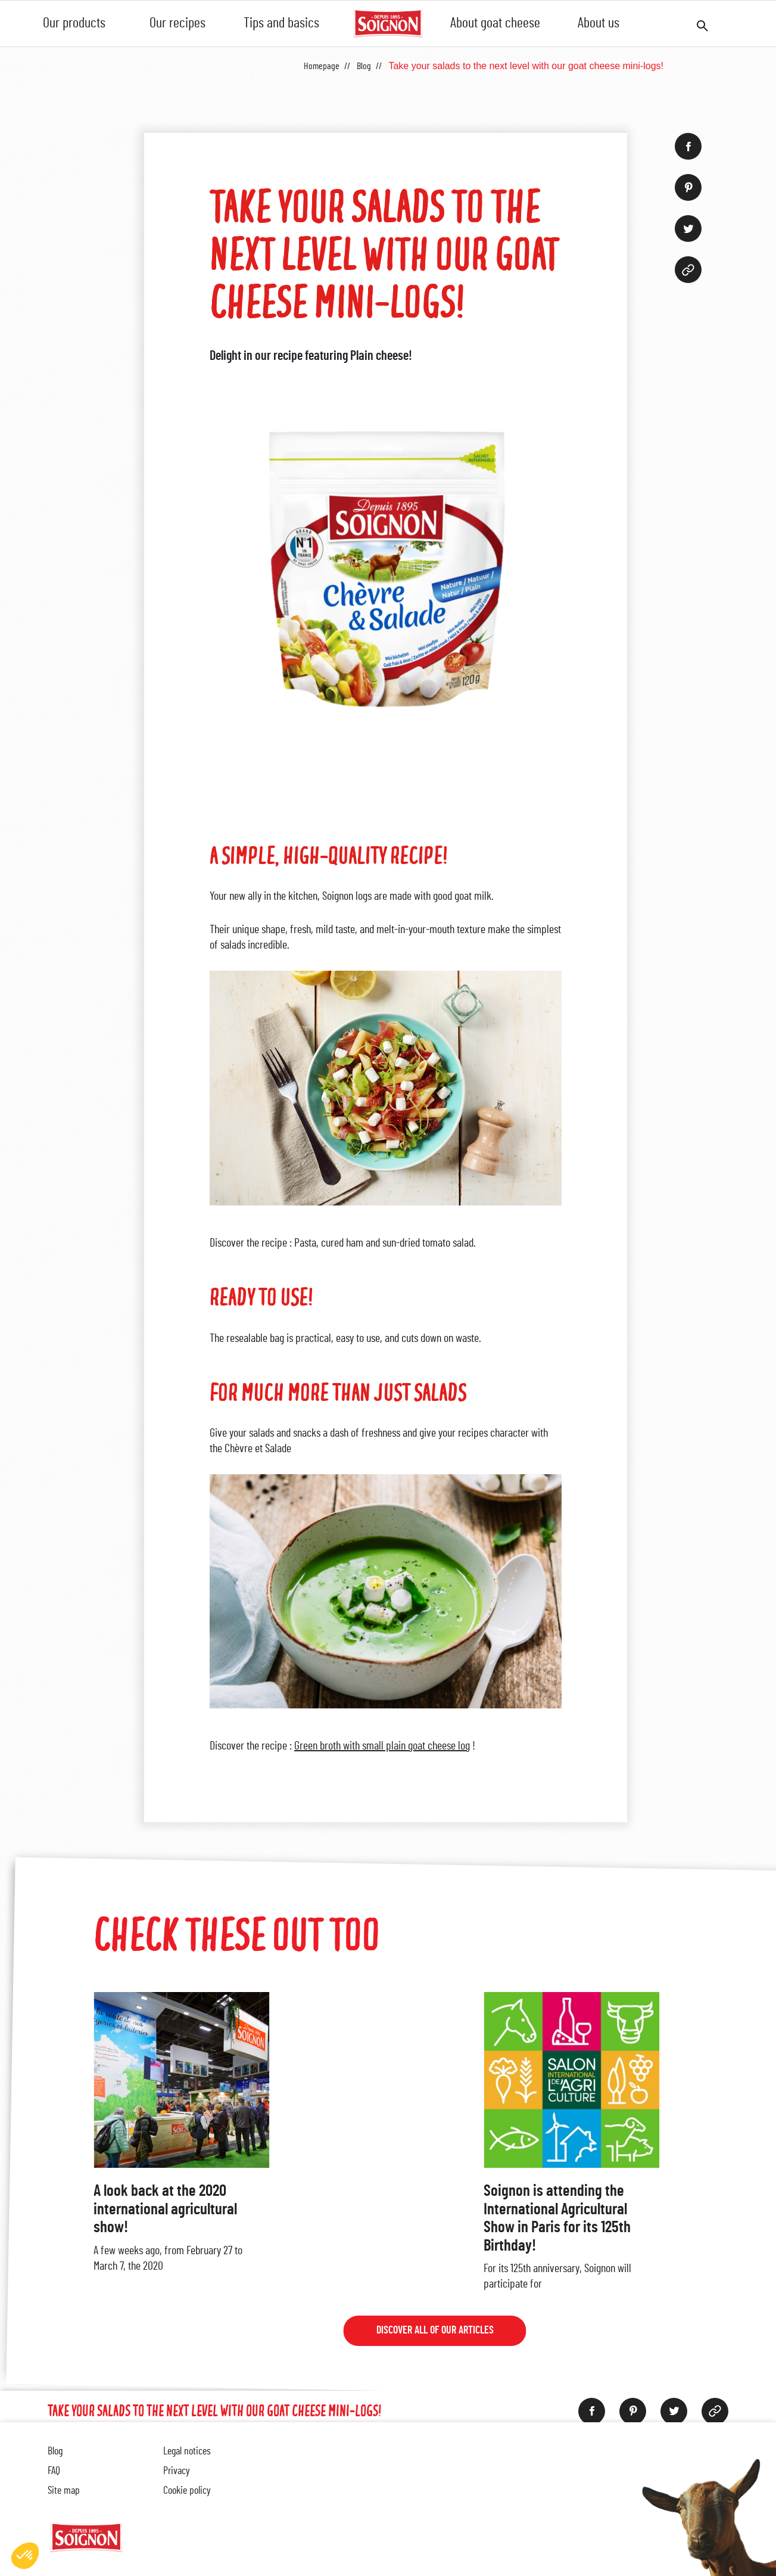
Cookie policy (187, 2490)
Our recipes (177, 23)
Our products (74, 23)
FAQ (54, 2471)
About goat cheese (495, 23)
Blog (55, 2451)
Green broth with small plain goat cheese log (382, 1746)
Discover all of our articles (434, 2331)
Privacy (176, 2471)
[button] (25, 2555)
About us (598, 23)
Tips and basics (281, 23)
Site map (64, 2490)
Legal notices (187, 2451)
